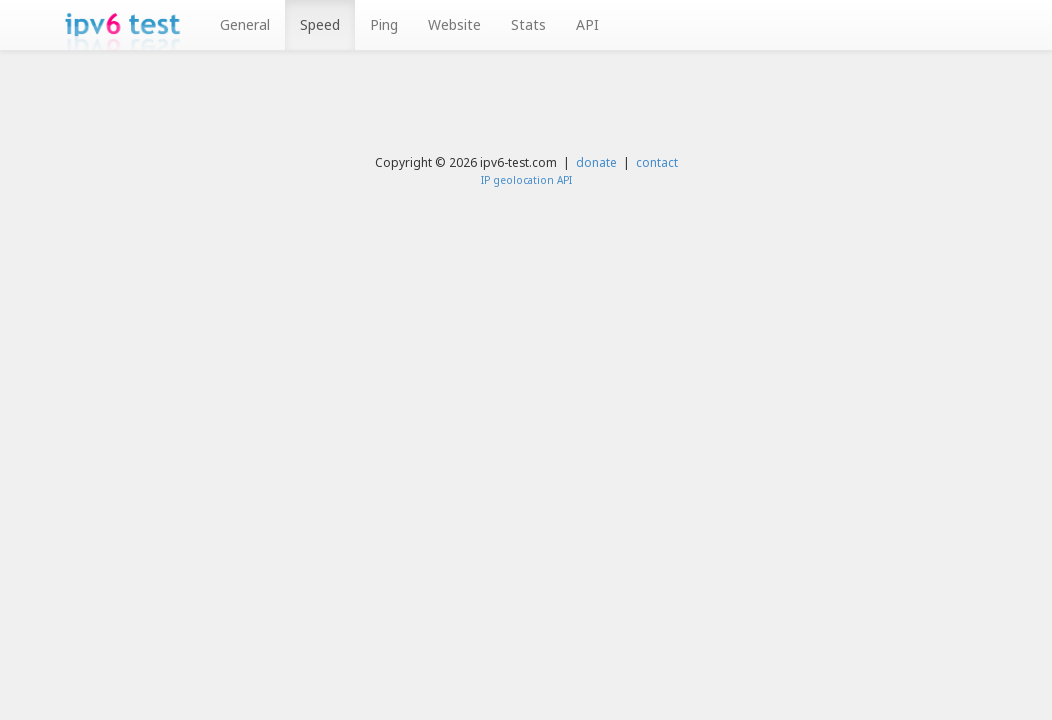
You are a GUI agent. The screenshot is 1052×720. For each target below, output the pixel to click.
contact (657, 162)
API (587, 24)
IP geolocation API (526, 180)
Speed (320, 24)
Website (454, 24)
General (245, 24)
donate (596, 162)
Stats (528, 24)
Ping (384, 24)
